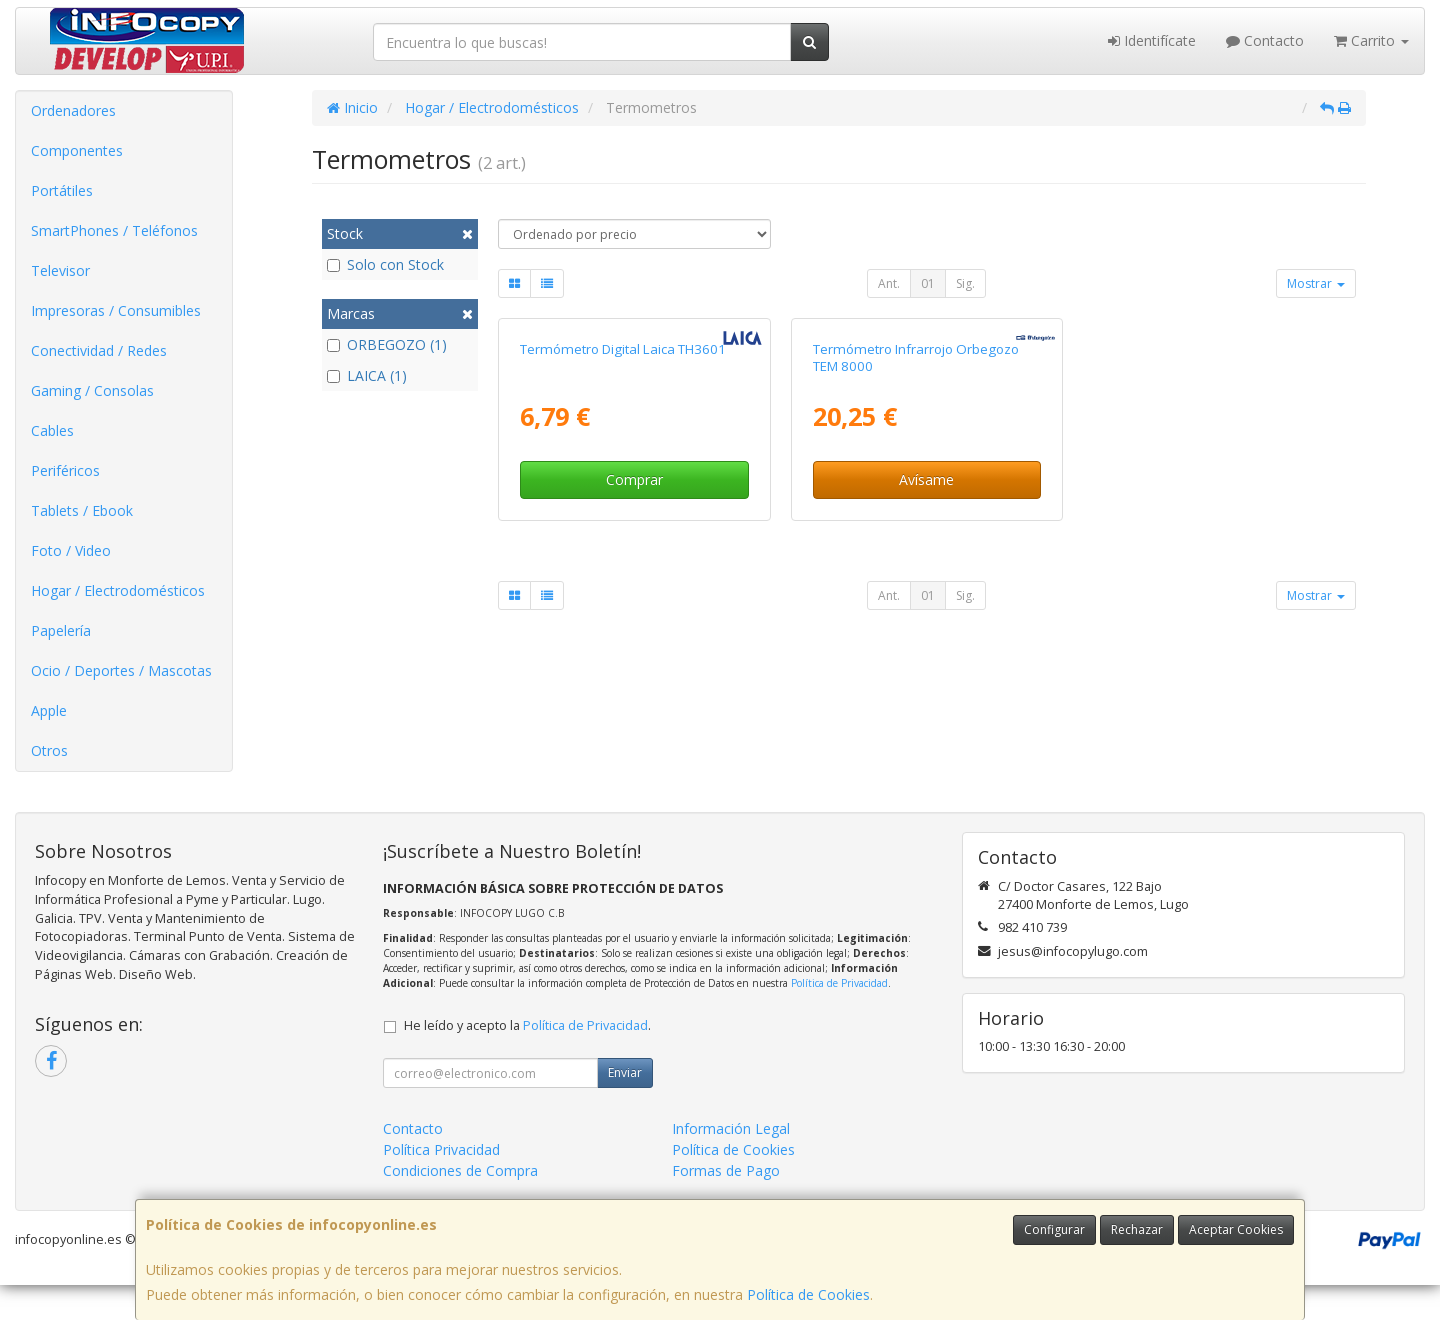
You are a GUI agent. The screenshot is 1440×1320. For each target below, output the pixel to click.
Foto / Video (71, 550)
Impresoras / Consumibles (116, 310)
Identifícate (1152, 40)
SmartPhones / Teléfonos (114, 230)
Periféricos (65, 470)
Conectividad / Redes (99, 350)
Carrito (1371, 40)
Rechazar (1137, 1229)
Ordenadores (73, 110)
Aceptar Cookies (1236, 1229)
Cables (52, 430)
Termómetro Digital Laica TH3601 (623, 560)
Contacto (1265, 40)
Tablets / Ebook (82, 510)
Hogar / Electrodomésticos (118, 590)
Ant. (889, 283)
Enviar (625, 1107)
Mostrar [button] (1316, 283)
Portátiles (62, 190)
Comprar (634, 691)
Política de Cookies (808, 1294)
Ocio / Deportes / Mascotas (121, 670)
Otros (49, 750)
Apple (49, 710)
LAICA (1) (367, 375)
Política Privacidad (441, 1184)
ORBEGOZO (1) (387, 344)
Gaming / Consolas (92, 390)
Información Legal (731, 1163)
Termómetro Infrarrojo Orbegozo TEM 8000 (916, 568)
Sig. (965, 283)
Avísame (926, 691)
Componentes (77, 150)
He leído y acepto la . (527, 1060)
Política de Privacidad (839, 1018)
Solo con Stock (385, 264)
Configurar (1054, 1229)
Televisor (60, 270)
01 (928, 283)
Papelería (61, 630)
